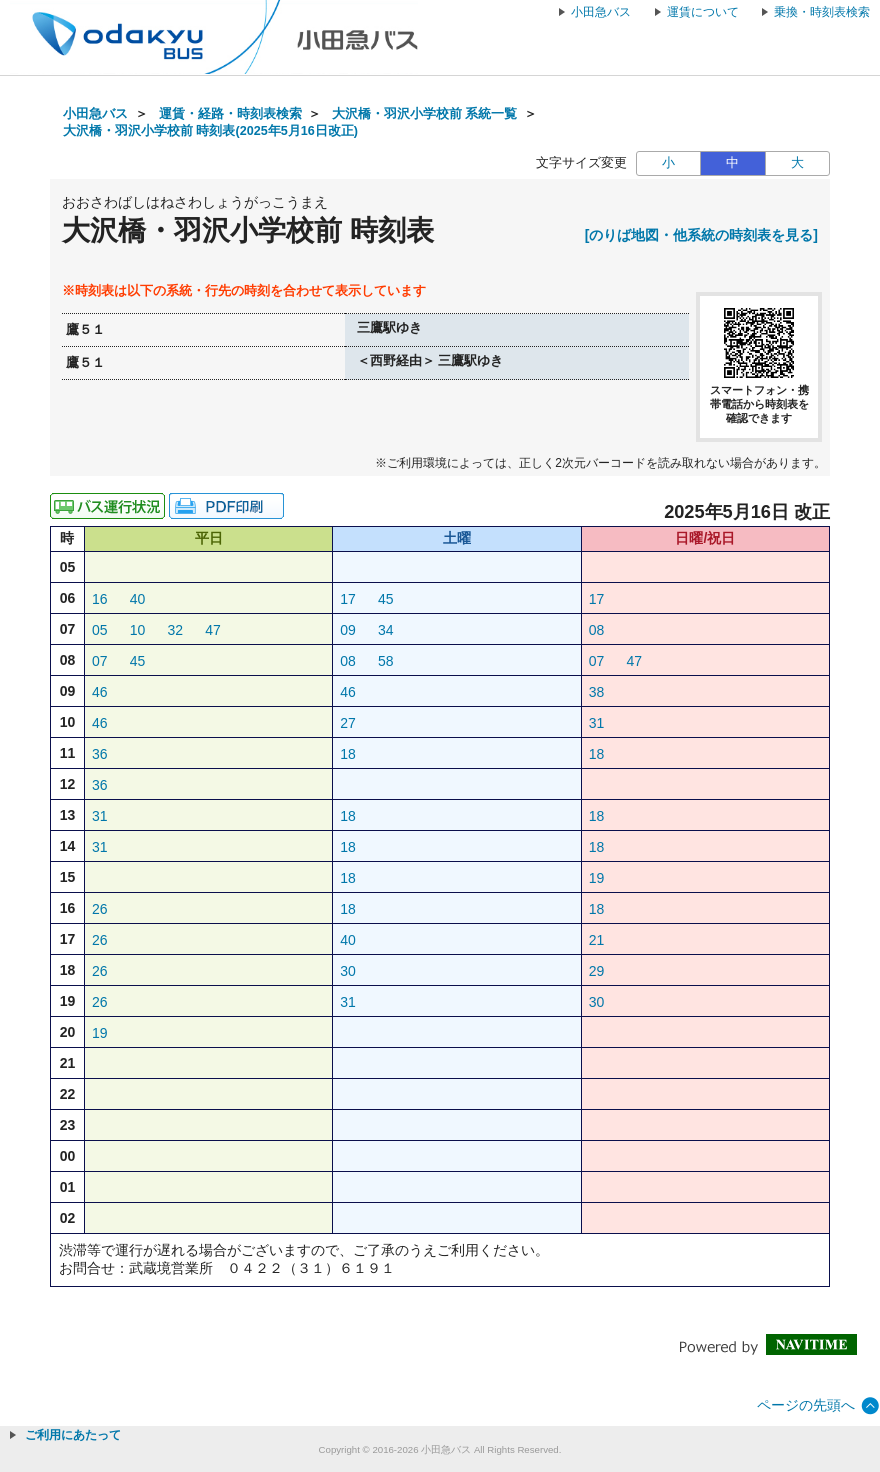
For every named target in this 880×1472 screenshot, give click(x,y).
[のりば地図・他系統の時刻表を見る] (701, 235)
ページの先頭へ (806, 1405)
